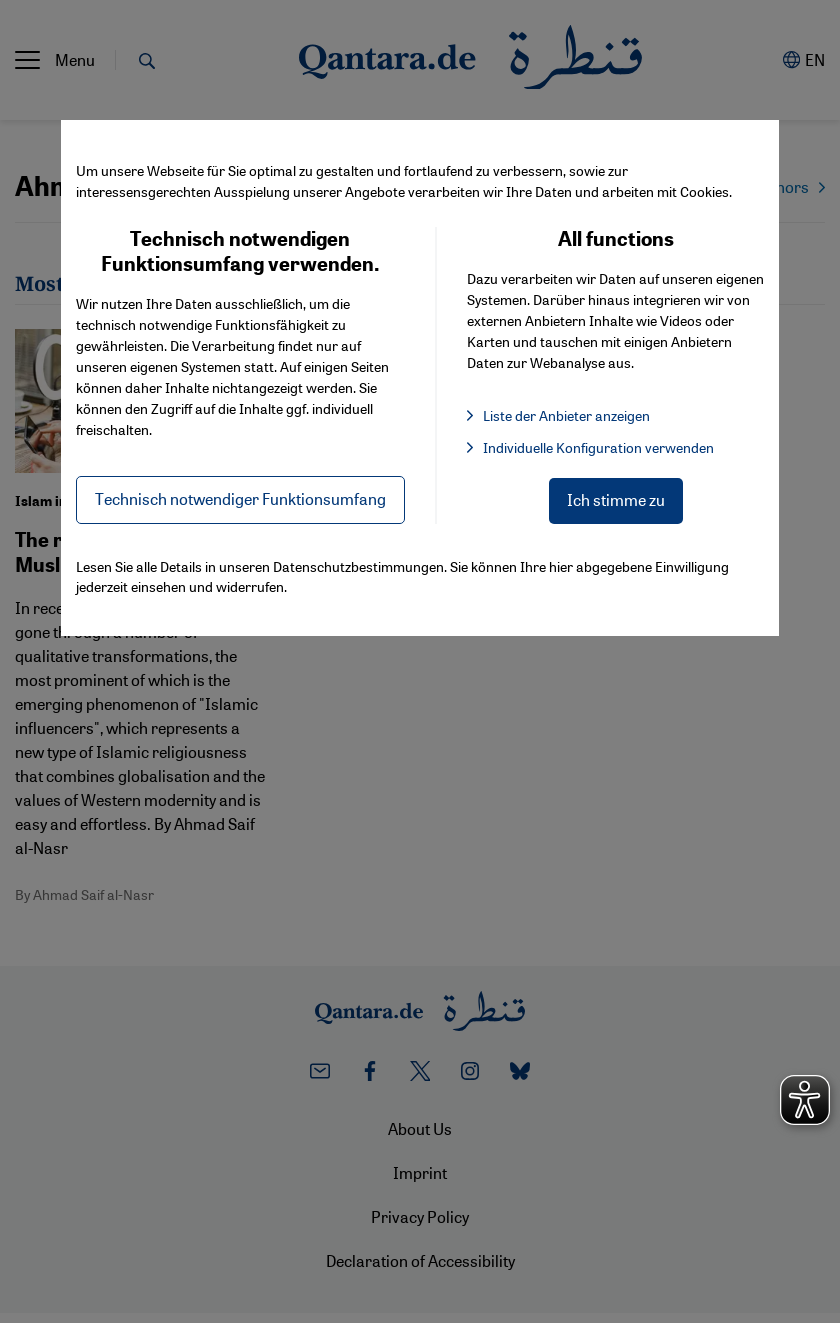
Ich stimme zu (616, 499)
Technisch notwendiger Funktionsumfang (240, 498)
